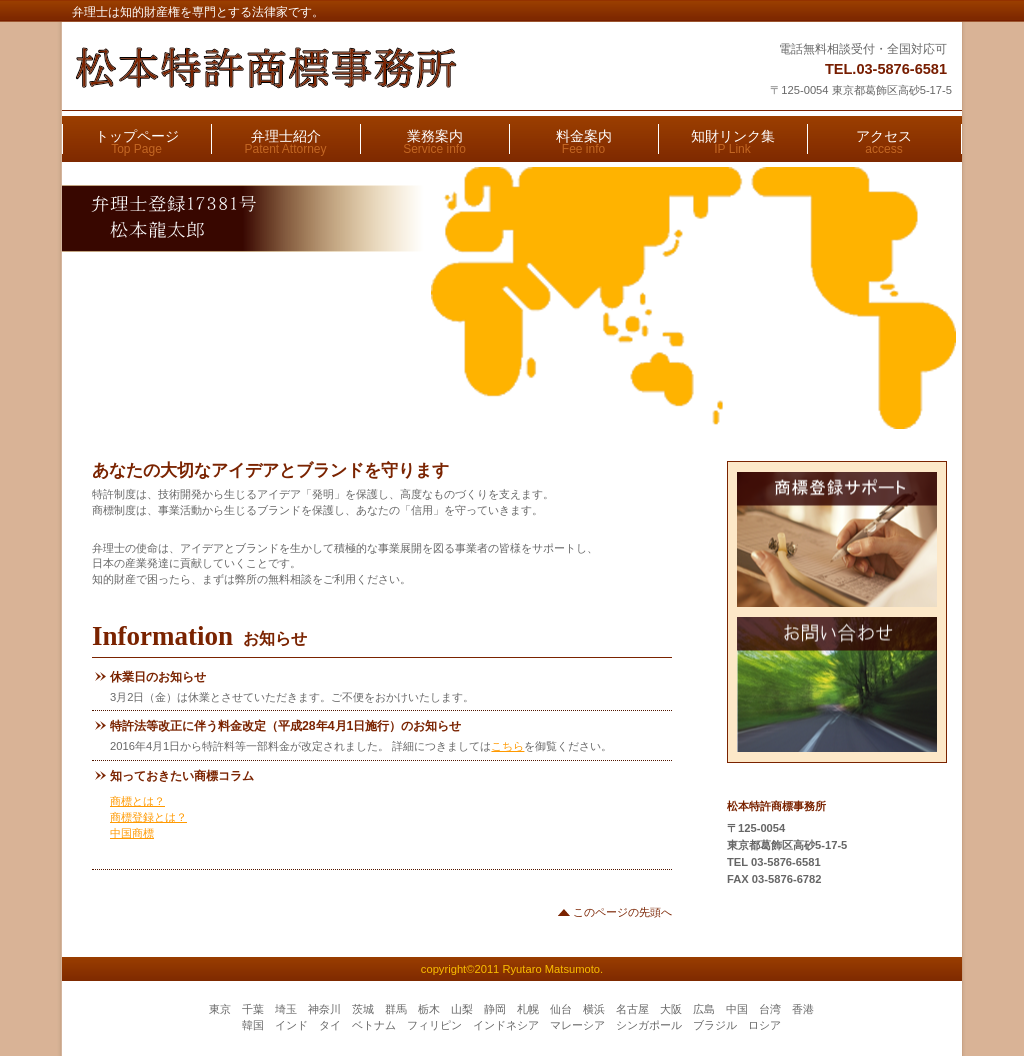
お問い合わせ (837, 684)
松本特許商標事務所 (319, 68)
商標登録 (837, 539)
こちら (507, 746)
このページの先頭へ (622, 912)
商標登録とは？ (148, 817)
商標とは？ (137, 801)
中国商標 (132, 833)
